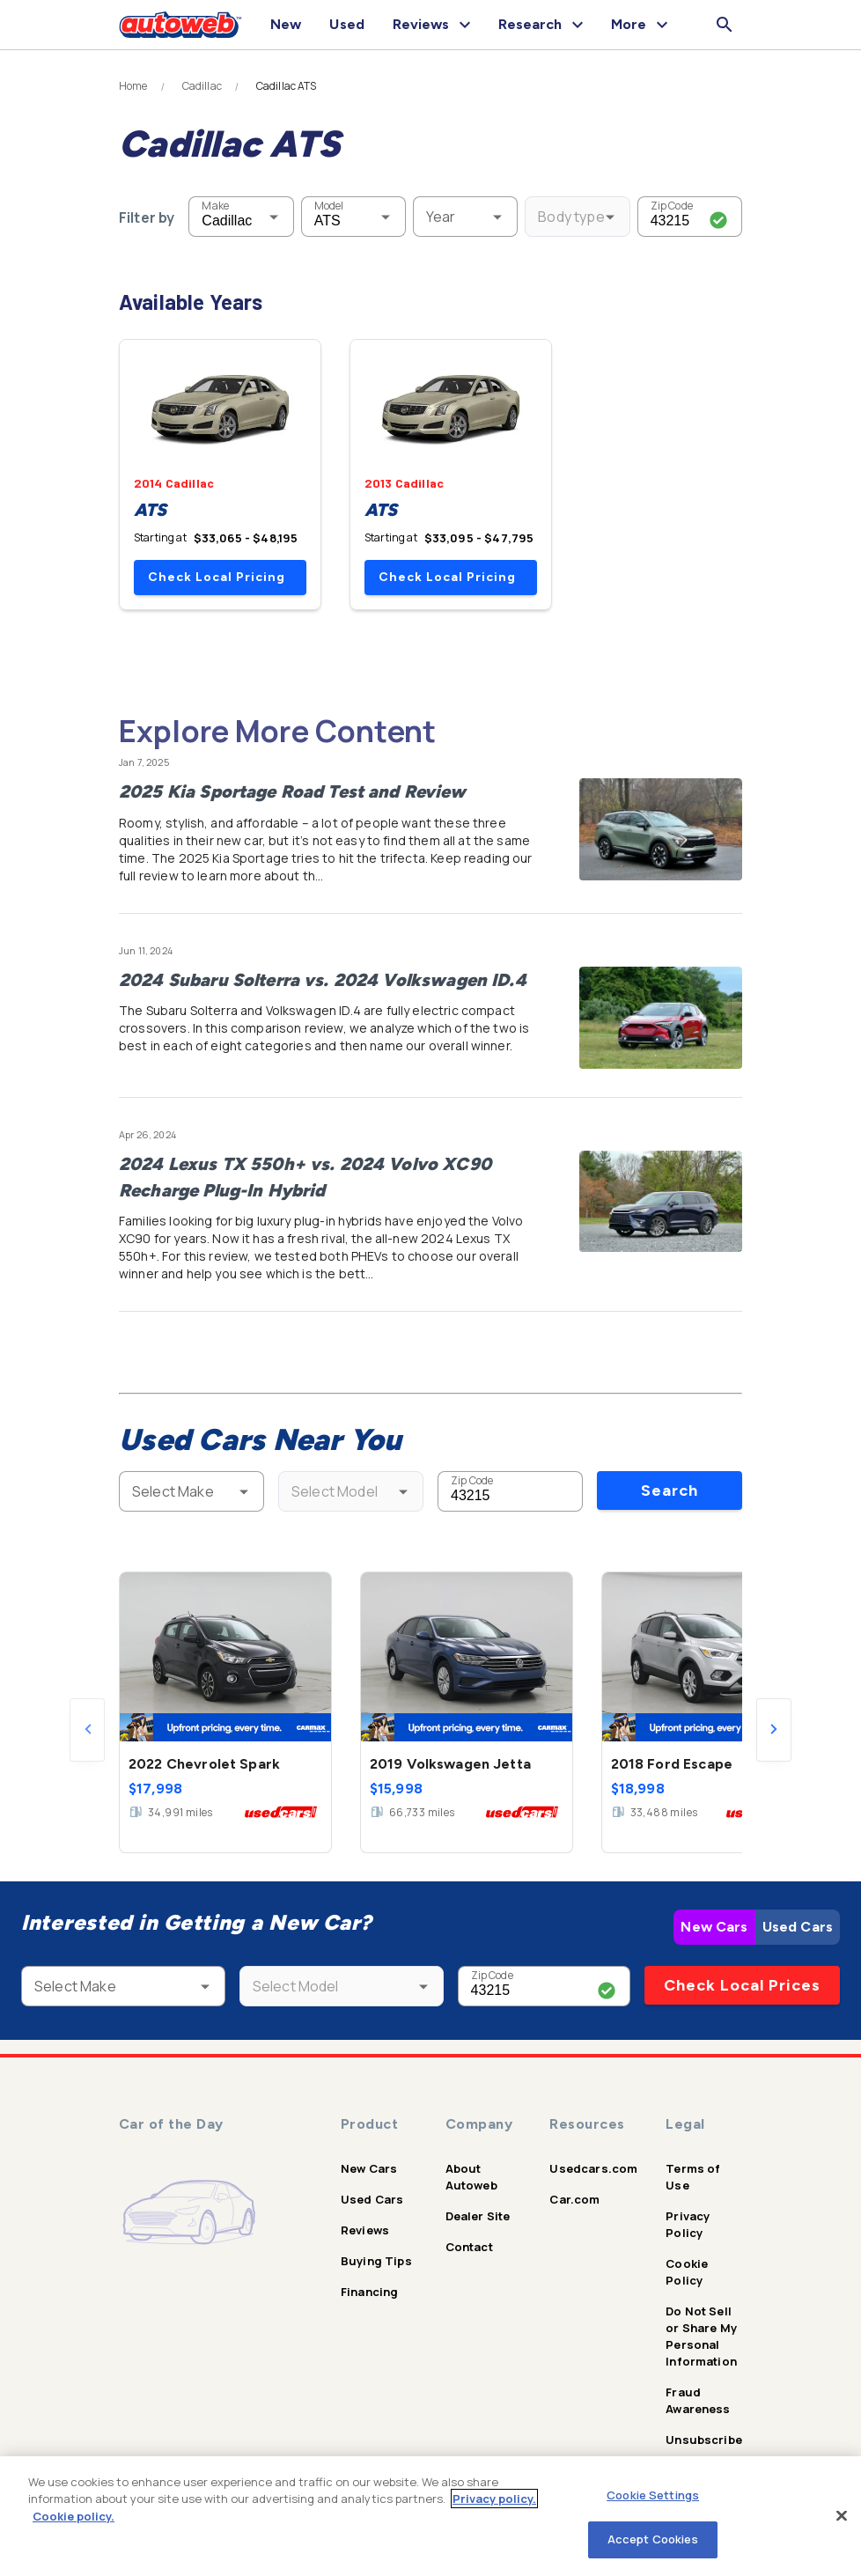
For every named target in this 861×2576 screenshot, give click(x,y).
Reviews (365, 2230)
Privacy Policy (688, 2224)
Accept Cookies (653, 2539)
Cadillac (202, 86)
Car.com (574, 2199)
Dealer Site (478, 2216)
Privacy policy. (494, 2498)
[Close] (841, 2515)
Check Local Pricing (216, 577)
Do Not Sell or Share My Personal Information (701, 2336)
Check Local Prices (742, 1985)
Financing (369, 2292)
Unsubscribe (704, 2439)
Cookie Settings (653, 2495)
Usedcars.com (593, 2168)
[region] (430, 2516)
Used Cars (797, 1926)
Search (669, 1490)
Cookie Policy (687, 2272)
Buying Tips (376, 2261)
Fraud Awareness (698, 2400)
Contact (469, 2247)
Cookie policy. (73, 2516)
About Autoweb (471, 2176)
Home (133, 86)
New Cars (714, 1926)
